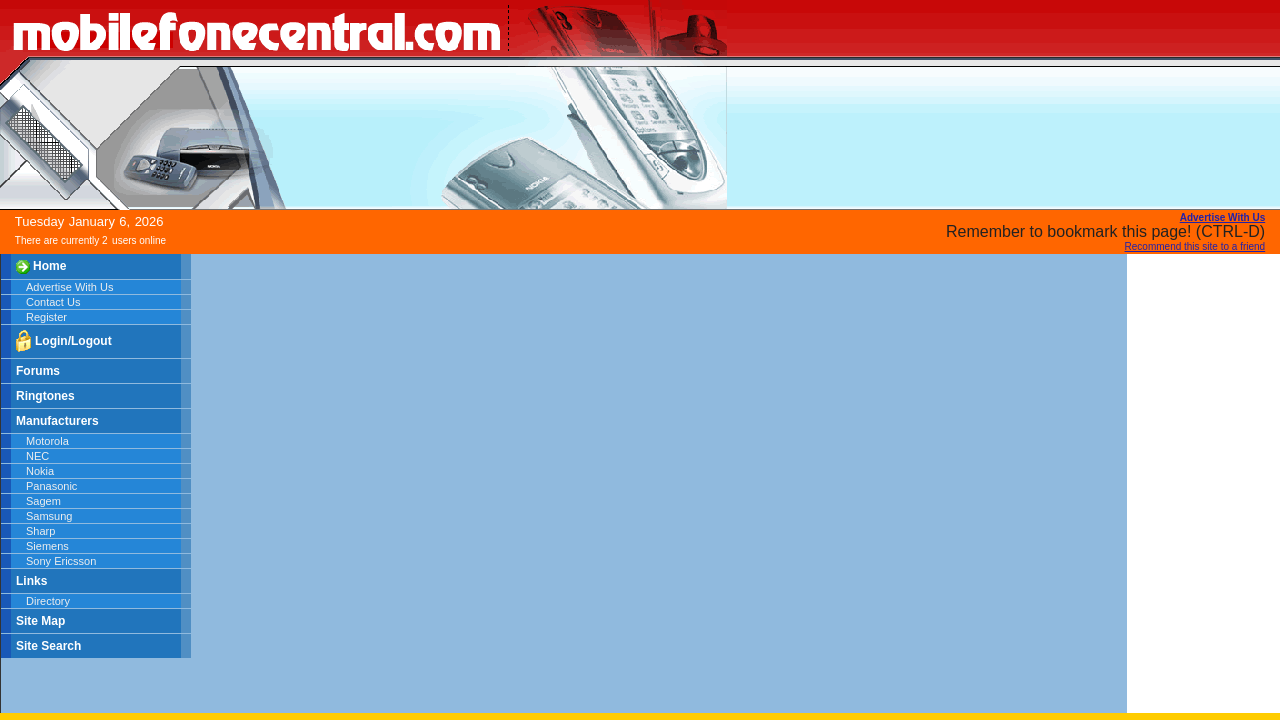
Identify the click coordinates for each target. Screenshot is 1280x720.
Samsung (49, 516)
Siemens (47, 546)
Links (31, 581)
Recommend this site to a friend (1195, 246)
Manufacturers (57, 421)
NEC (37, 456)
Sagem (43, 501)
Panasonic (51, 486)
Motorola (47, 441)
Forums (38, 371)
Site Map (40, 621)
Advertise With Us (69, 287)
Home (41, 266)
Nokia (40, 471)
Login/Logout (64, 341)
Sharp (40, 531)
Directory (48, 601)
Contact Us (53, 302)
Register (46, 317)
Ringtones (45, 396)
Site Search (48, 646)
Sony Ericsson (61, 561)
